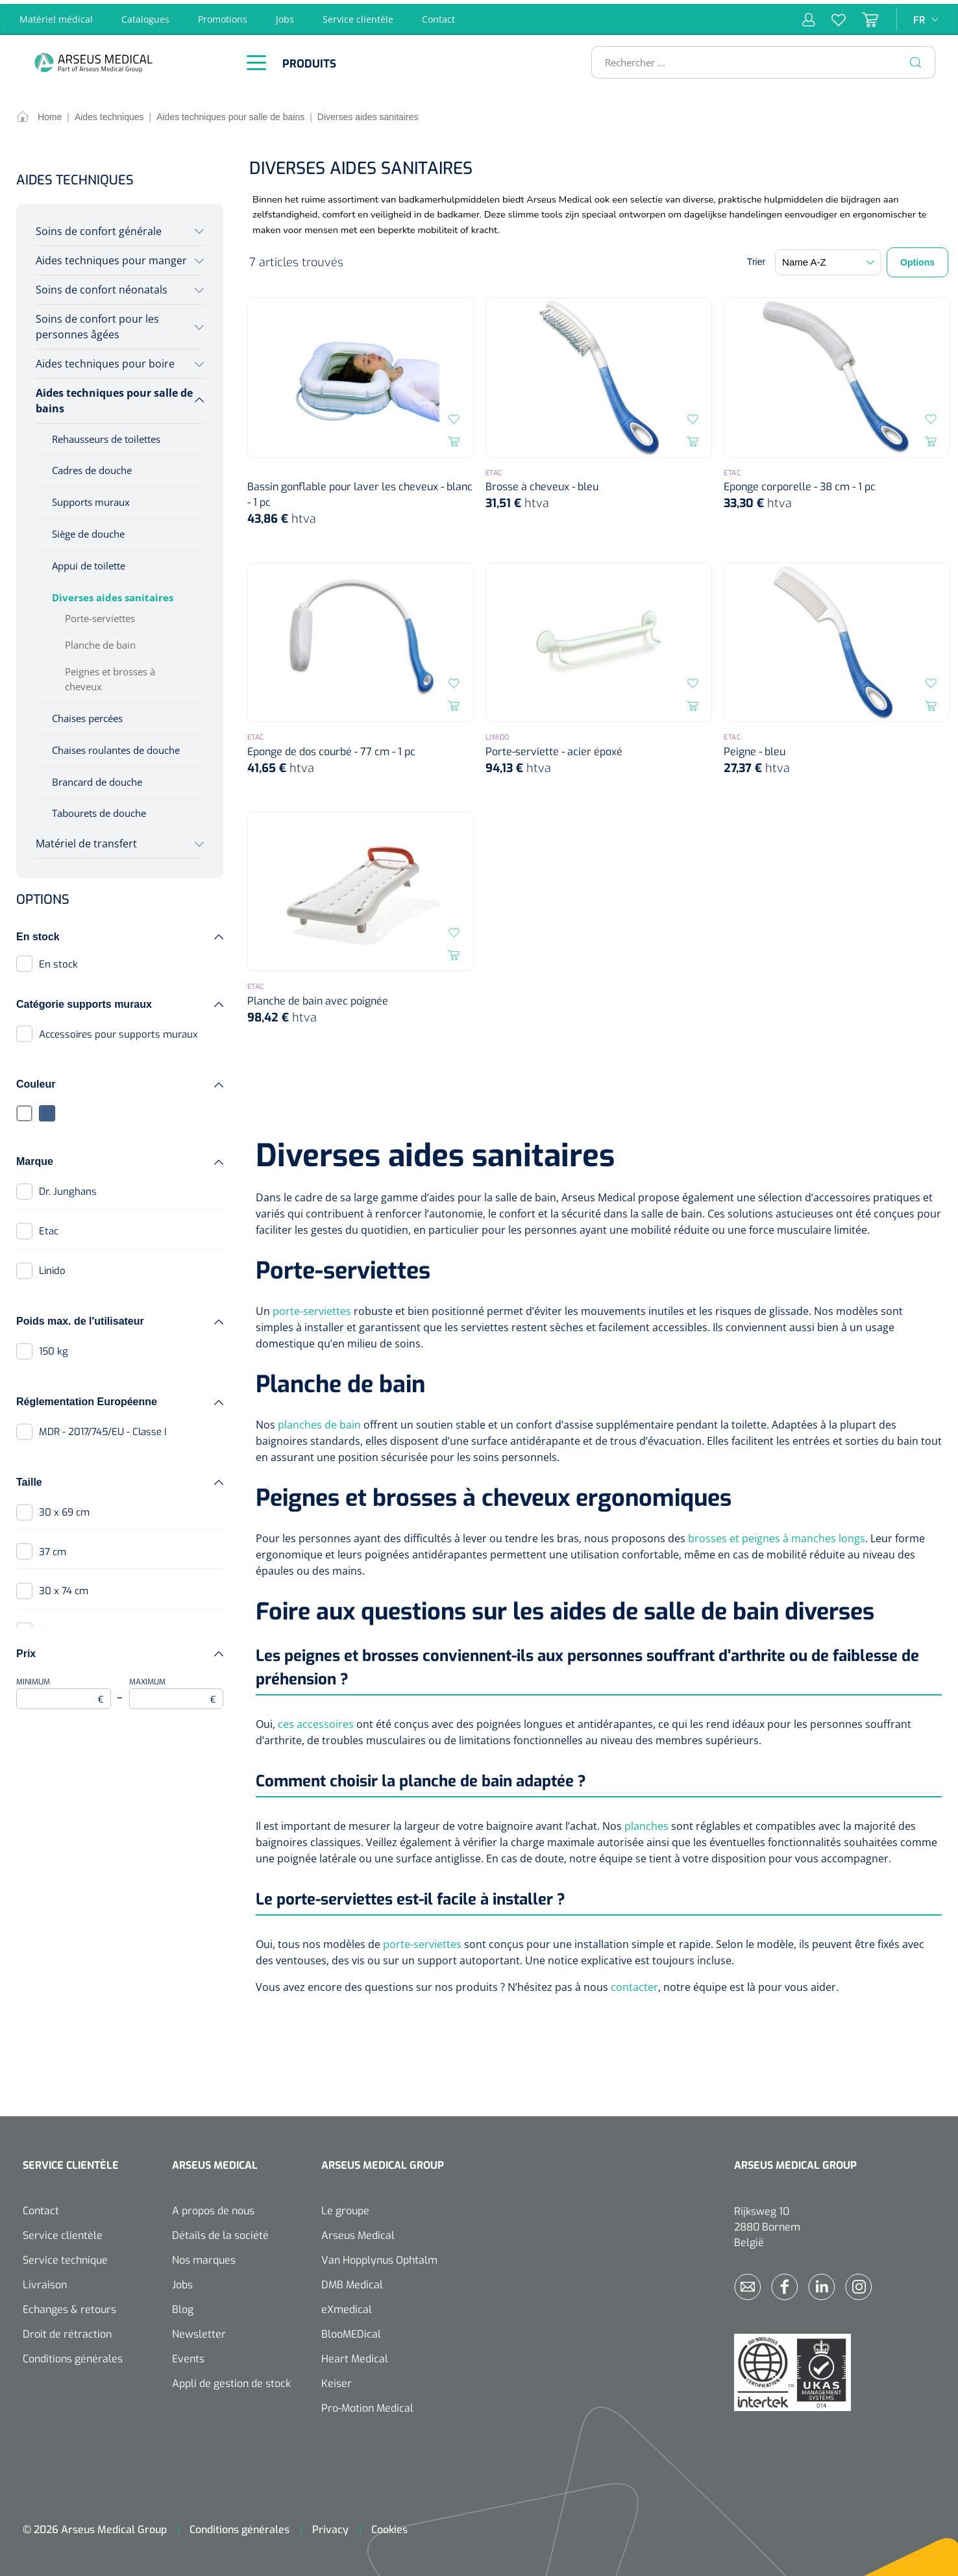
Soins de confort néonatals (101, 286)
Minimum (63, 1689)
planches (646, 1822)
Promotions (222, 15)
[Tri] (828, 259)
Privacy (330, 2525)
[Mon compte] (808, 16)
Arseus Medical (358, 2231)
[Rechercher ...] (758, 58)
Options (917, 259)
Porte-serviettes (100, 614)
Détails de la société (220, 2231)
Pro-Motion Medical (367, 2404)
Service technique (65, 2256)
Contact (438, 15)
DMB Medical (352, 2281)
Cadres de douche (92, 466)
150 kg (53, 1347)
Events (188, 2355)
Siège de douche (88, 530)
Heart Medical (354, 2355)
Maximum (176, 1689)
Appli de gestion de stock (231, 2379)
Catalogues (145, 15)
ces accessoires (316, 1720)
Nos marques (204, 2256)
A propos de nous (213, 2207)
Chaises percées (87, 714)
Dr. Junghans (68, 1188)
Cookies (389, 2525)
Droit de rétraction (67, 2330)
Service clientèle (358, 15)
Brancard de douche (97, 777)
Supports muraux (91, 498)
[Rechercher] (916, 58)
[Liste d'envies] (830, 16)
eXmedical (346, 2305)
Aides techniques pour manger (111, 256)
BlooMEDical (351, 2330)
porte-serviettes (312, 1307)
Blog (182, 2305)
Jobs (285, 15)
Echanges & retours (69, 2305)
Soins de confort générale (99, 227)
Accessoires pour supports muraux (118, 1030)
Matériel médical (56, 15)
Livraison (45, 2281)
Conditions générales (73, 2355)
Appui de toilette (88, 561)
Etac (48, 1227)
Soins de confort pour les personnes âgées (97, 323)
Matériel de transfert (86, 840)
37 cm (52, 1548)
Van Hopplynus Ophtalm (379, 2256)
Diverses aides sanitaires (112, 593)
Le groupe (345, 2207)
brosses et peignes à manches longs (776, 1534)
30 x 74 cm (63, 1587)
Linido (52, 1266)
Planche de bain (100, 640)
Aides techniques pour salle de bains (114, 397)
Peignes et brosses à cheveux (110, 675)
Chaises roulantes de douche (116, 746)
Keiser (336, 2379)
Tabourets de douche (99, 809)
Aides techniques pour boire (105, 360)
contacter (634, 1983)
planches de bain (319, 1421)
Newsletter (199, 2330)
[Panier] (862, 16)
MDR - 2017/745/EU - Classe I (103, 1427)
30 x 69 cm (64, 1508)
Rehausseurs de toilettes (106, 435)
